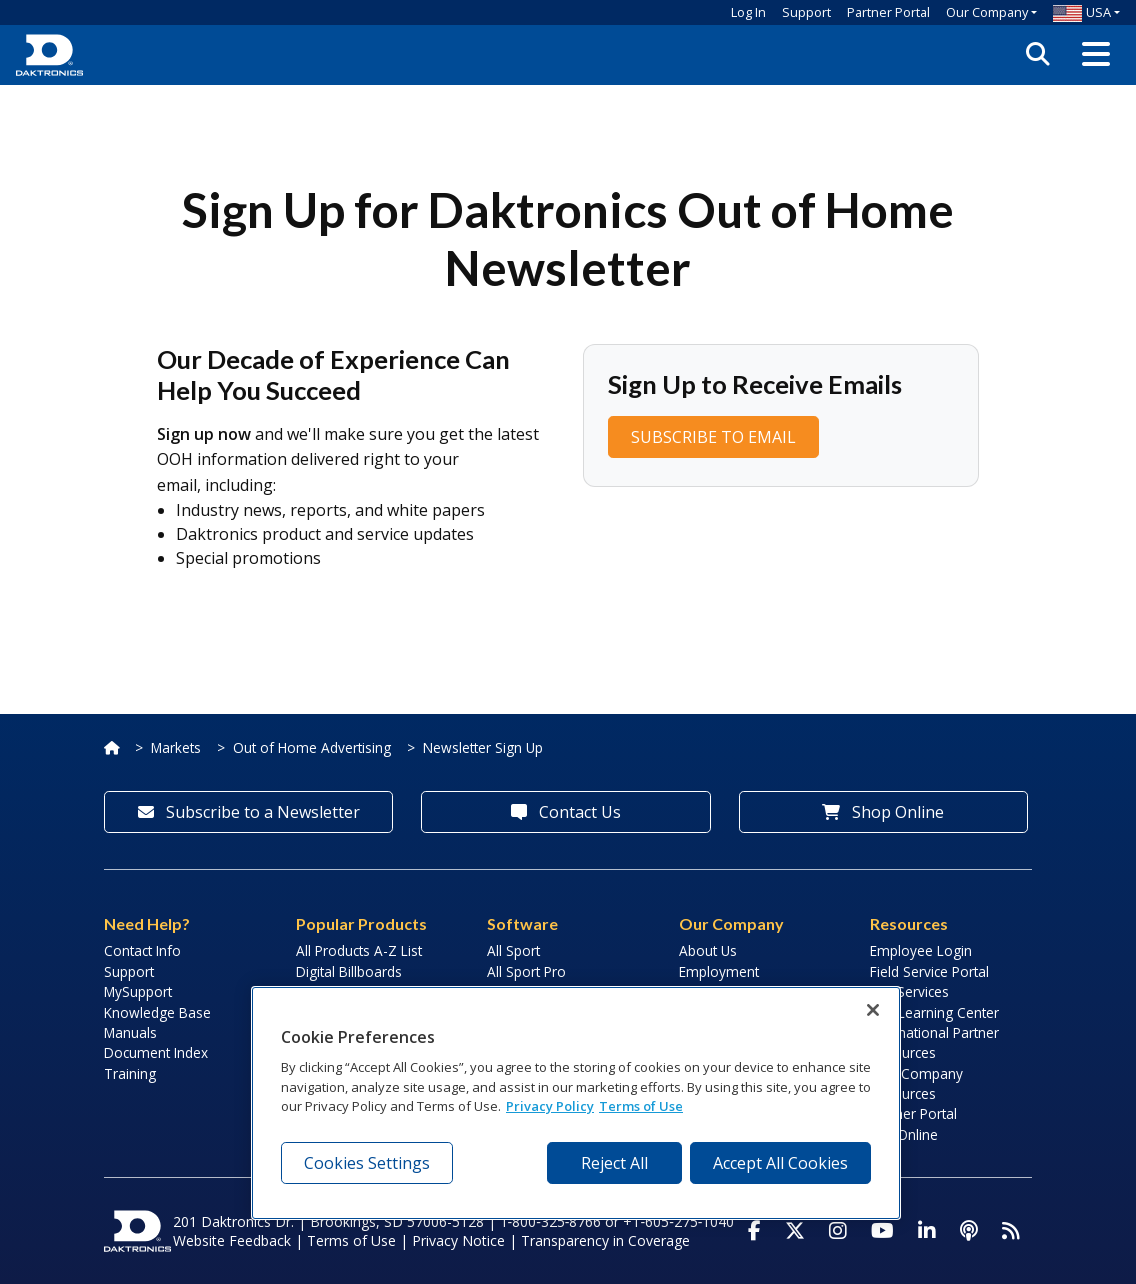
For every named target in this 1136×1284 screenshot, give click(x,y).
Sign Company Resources (916, 1083)
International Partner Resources (934, 1042)
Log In (748, 12)
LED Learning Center (934, 1012)
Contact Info (142, 950)
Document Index (156, 1052)
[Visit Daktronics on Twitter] (795, 1231)
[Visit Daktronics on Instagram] (838, 1231)
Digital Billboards (349, 971)
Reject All (614, 1163)
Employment (719, 971)
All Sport (513, 950)
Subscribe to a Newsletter (249, 812)
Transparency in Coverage (605, 1240)
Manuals (130, 1032)
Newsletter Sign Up (483, 747)
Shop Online (883, 812)
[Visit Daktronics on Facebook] (754, 1231)
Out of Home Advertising (312, 747)
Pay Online (904, 1134)
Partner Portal (888, 12)
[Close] (873, 1010)
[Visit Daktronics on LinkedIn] (927, 1231)
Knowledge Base (157, 1012)
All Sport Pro (526, 971)
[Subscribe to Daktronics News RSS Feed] (1011, 1231)
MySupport (138, 991)
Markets (176, 747)
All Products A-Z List (359, 950)
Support (806, 12)
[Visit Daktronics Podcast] (969, 1231)
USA (1082, 12)
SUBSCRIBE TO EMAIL (713, 437)
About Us (708, 950)
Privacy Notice (458, 1240)
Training (130, 1073)
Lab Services (909, 991)
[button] (1096, 55)
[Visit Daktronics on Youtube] (882, 1231)
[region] (576, 1103)
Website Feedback (232, 1240)
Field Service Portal (929, 971)
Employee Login (921, 950)
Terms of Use (351, 1240)
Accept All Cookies (780, 1163)
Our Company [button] (987, 12)
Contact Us (566, 812)
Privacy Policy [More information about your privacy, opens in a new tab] (550, 1106)
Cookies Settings (367, 1163)
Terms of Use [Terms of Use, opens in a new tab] (641, 1106)
